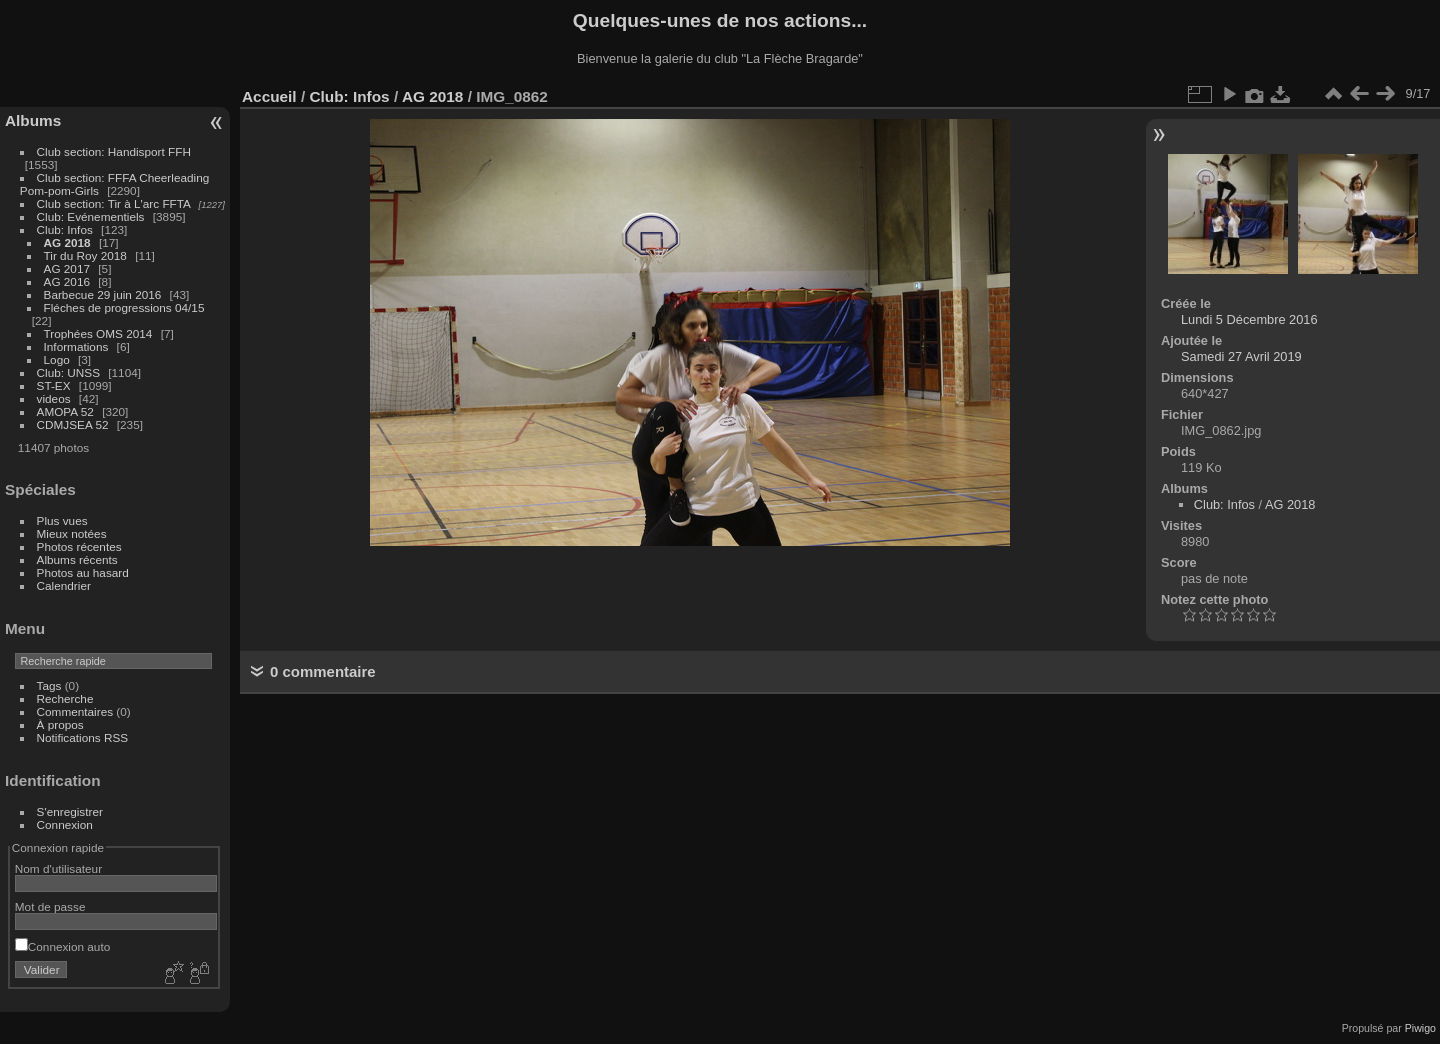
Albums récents (77, 559)
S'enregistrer (70, 811)
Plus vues (62, 520)
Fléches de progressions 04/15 (124, 307)
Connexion (65, 824)
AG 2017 (67, 268)
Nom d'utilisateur (58, 868)
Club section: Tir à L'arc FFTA (114, 203)
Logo (57, 359)
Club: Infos (65, 229)
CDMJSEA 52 (73, 424)
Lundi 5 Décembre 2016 (1249, 319)
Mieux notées (72, 533)
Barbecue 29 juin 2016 (103, 294)
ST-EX (54, 385)
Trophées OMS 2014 (98, 333)
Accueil (269, 96)
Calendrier (64, 585)
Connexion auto (62, 946)
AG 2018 (67, 242)
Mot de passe (50, 906)
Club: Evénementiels (91, 216)
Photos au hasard (83, 572)
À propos (60, 724)
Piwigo (1420, 1028)
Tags (49, 685)
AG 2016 (67, 281)
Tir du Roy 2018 (85, 255)
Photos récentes (79, 546)
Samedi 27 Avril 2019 (1241, 356)
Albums (33, 120)
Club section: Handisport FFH (114, 151)
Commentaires (75, 711)
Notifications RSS (83, 737)
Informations (76, 346)
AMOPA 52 (65, 411)
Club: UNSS (68, 372)
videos (54, 398)
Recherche (65, 698)
